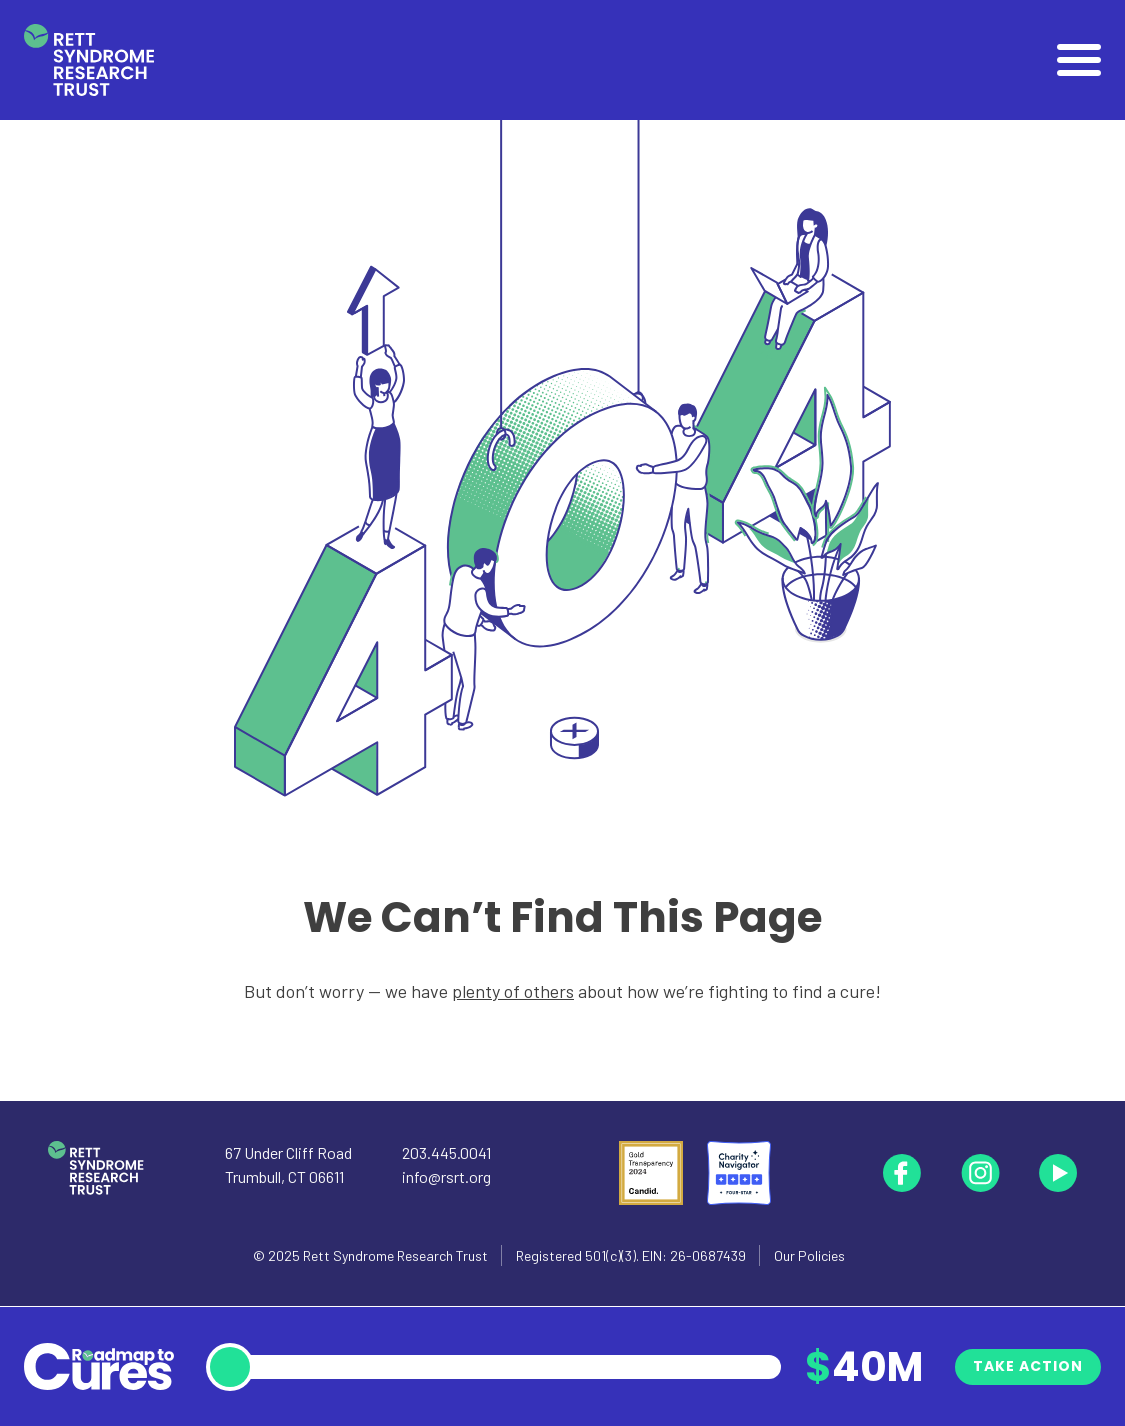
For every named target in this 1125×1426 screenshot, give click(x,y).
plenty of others (513, 991)
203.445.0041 (446, 1152)
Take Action (1028, 1366)
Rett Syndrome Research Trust (395, 1255)
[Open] (1079, 60)
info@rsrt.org (446, 1176)
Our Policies (809, 1255)
